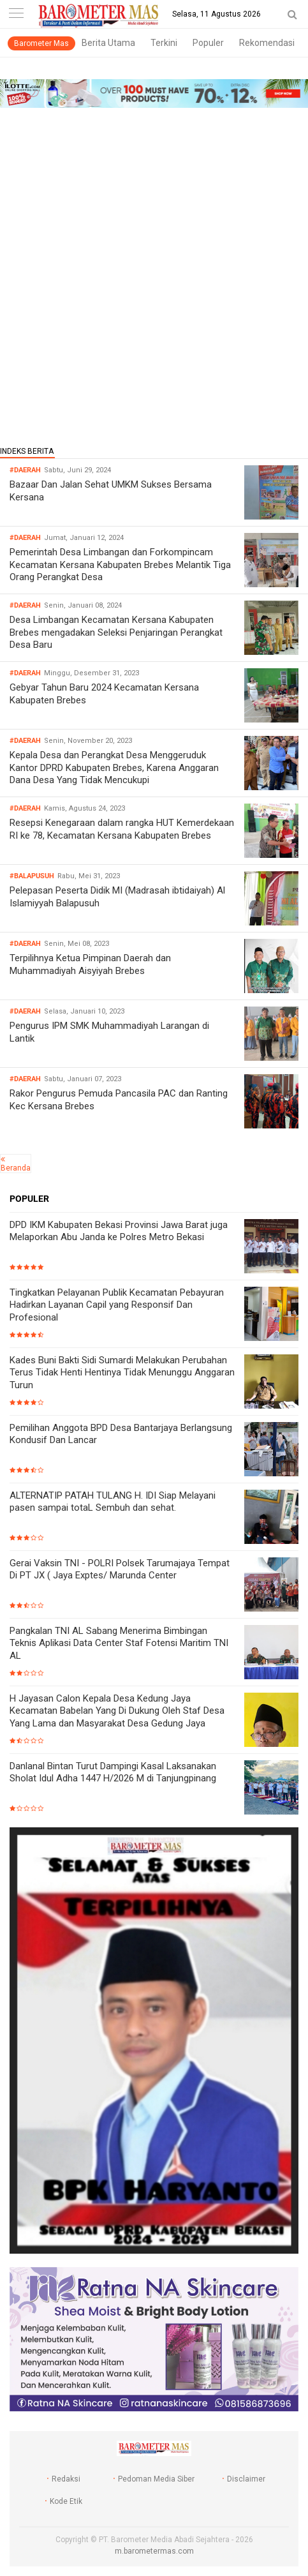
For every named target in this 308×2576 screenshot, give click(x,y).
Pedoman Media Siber (156, 2479)
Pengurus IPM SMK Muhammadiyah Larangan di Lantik (109, 1032)
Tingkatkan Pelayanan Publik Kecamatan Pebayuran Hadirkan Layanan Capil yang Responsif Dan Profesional (117, 1305)
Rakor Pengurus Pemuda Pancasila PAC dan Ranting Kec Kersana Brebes (119, 1100)
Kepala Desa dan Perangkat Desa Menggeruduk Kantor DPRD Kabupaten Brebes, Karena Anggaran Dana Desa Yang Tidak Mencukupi (114, 767)
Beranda (16, 1168)
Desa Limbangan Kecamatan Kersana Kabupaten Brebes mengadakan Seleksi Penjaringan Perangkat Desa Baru (116, 632)
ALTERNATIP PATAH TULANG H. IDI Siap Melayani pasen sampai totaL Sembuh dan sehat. (113, 1502)
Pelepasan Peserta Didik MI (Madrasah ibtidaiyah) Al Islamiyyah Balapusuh (117, 897)
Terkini (163, 43)
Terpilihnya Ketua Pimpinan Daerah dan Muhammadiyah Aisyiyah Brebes (90, 964)
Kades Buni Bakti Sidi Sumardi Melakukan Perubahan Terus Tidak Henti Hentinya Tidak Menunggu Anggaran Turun (122, 1372)
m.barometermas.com (154, 2551)
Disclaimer (246, 2479)
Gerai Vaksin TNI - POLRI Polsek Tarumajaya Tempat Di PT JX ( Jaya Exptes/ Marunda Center (120, 1569)
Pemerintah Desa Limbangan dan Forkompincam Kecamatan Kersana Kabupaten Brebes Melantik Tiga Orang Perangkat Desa (120, 564)
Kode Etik (66, 2501)
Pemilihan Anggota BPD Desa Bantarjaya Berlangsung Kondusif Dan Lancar (121, 1434)
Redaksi (66, 2479)
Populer (208, 43)
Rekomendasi (267, 43)
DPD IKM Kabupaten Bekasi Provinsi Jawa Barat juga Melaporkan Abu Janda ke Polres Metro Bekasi (119, 1231)
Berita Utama (108, 43)
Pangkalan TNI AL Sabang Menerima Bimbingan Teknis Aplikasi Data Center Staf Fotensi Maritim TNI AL (119, 1643)
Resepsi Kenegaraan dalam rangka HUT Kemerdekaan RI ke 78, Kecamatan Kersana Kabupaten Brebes (122, 829)
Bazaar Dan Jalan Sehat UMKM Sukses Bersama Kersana (111, 491)
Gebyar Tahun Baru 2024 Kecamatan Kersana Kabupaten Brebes (104, 694)
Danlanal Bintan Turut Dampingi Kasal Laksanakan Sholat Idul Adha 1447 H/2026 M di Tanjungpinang (113, 1772)
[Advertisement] (154, 273)
